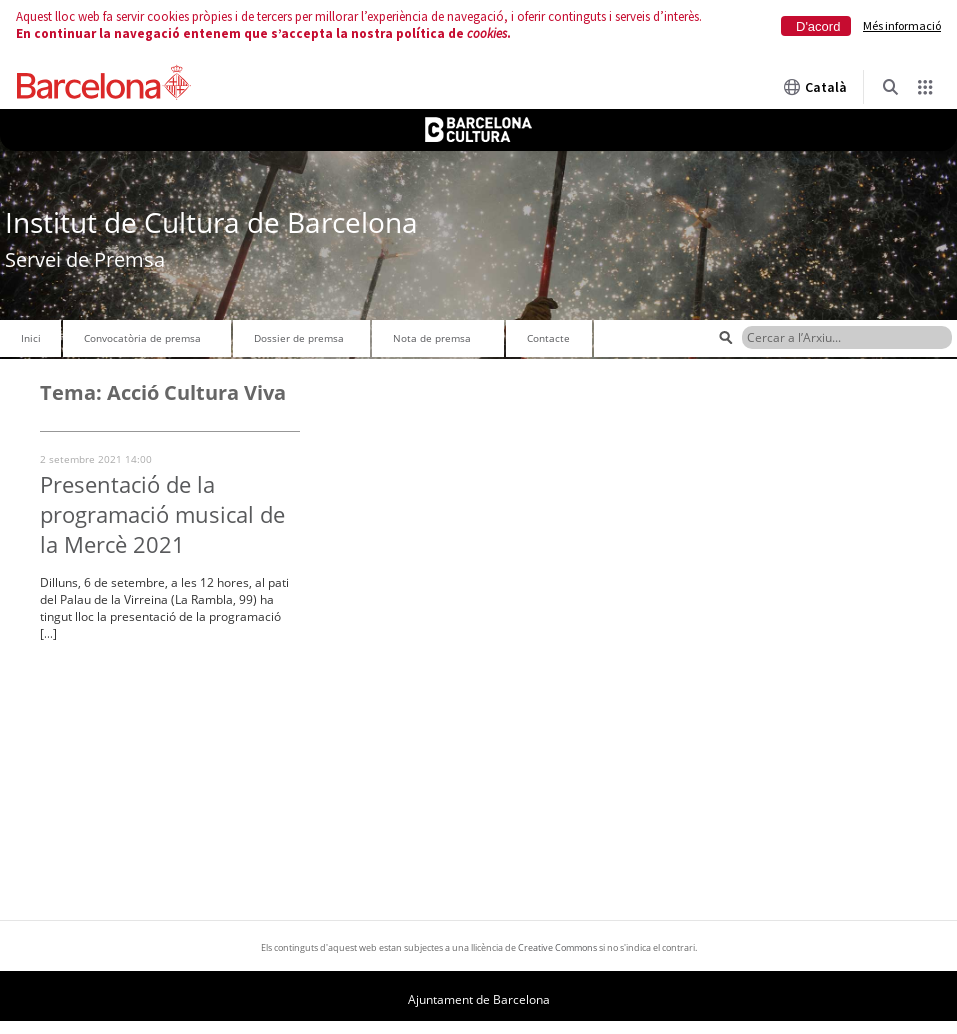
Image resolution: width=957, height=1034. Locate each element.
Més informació (902, 25)
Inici (31, 338)
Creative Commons (557, 947)
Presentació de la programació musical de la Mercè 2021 (162, 514)
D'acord (818, 26)
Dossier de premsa (299, 338)
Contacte (548, 338)
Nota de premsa (432, 338)
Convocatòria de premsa (142, 338)
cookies (487, 33)
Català (815, 87)
